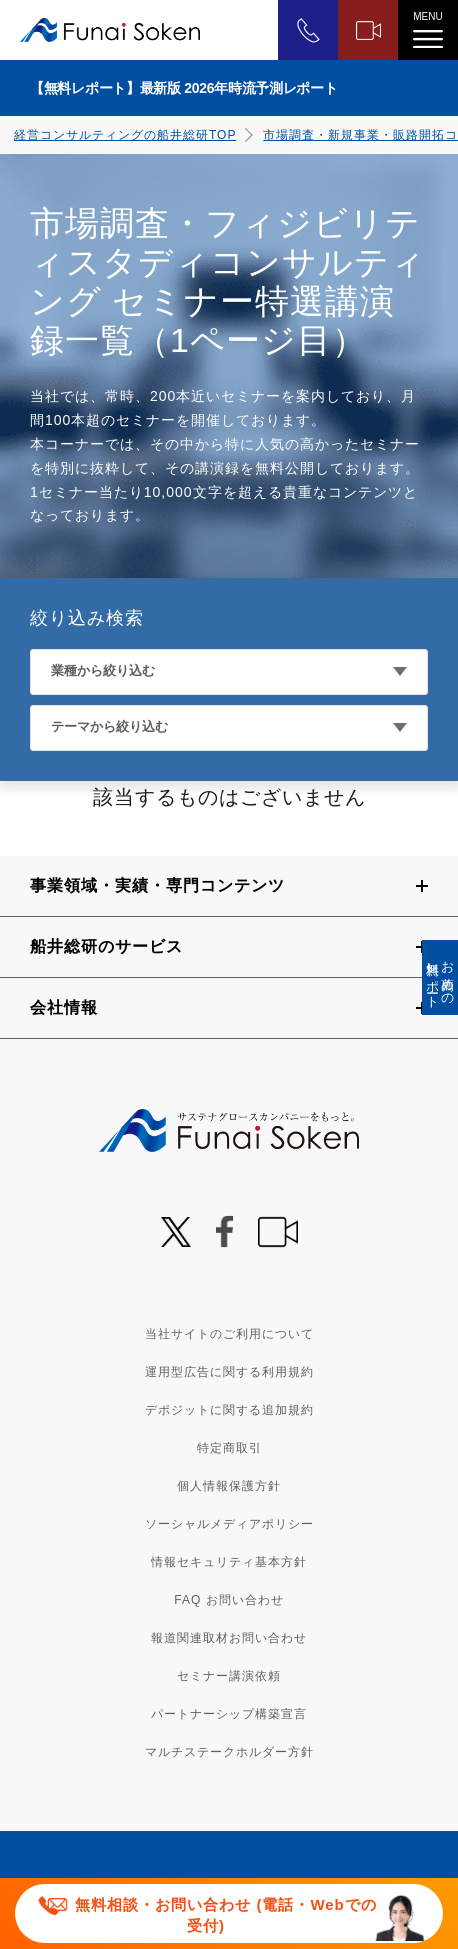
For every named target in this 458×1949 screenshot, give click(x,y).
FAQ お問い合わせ (228, 1600)
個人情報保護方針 (229, 1486)
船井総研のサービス (106, 946)
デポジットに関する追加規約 (229, 1410)
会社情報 (64, 1007)
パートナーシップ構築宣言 (229, 1714)
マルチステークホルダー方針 (229, 1752)
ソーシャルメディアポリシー (229, 1524)
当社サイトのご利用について (229, 1334)
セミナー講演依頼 (229, 1676)
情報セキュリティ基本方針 (229, 1562)
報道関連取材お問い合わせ (229, 1638)
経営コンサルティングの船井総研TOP (125, 135)
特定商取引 (229, 1448)
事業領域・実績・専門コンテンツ (157, 885)
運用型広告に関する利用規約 (229, 1372)
